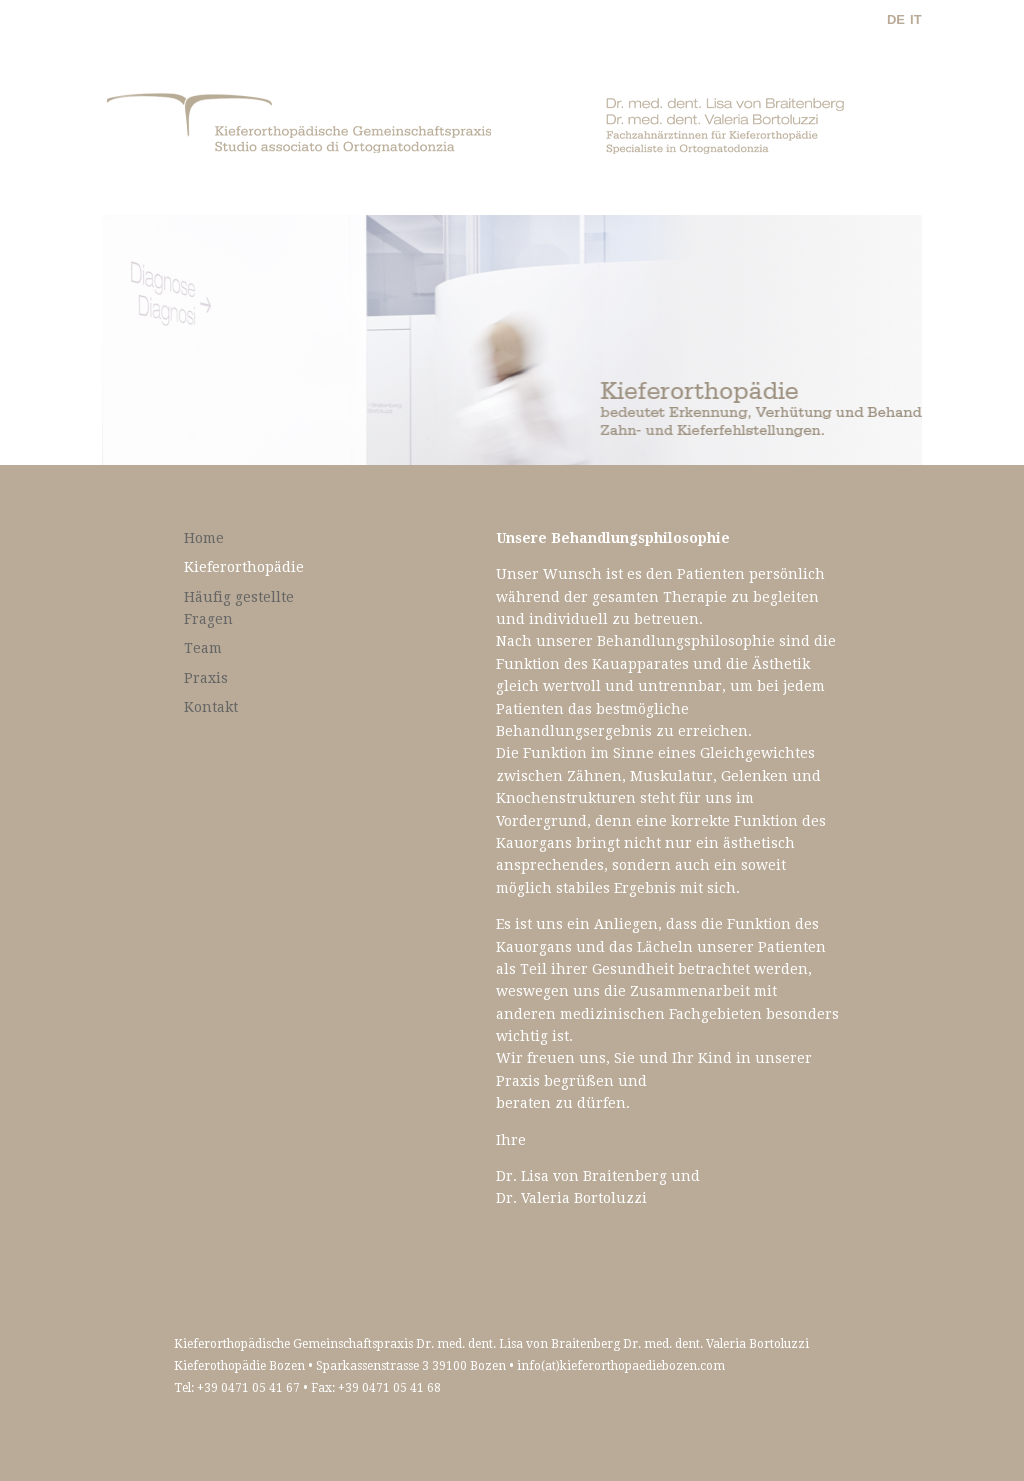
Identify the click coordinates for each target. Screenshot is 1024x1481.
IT (916, 19)
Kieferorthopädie (244, 567)
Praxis (206, 678)
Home (204, 538)
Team (203, 648)
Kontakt (211, 707)
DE (896, 19)
